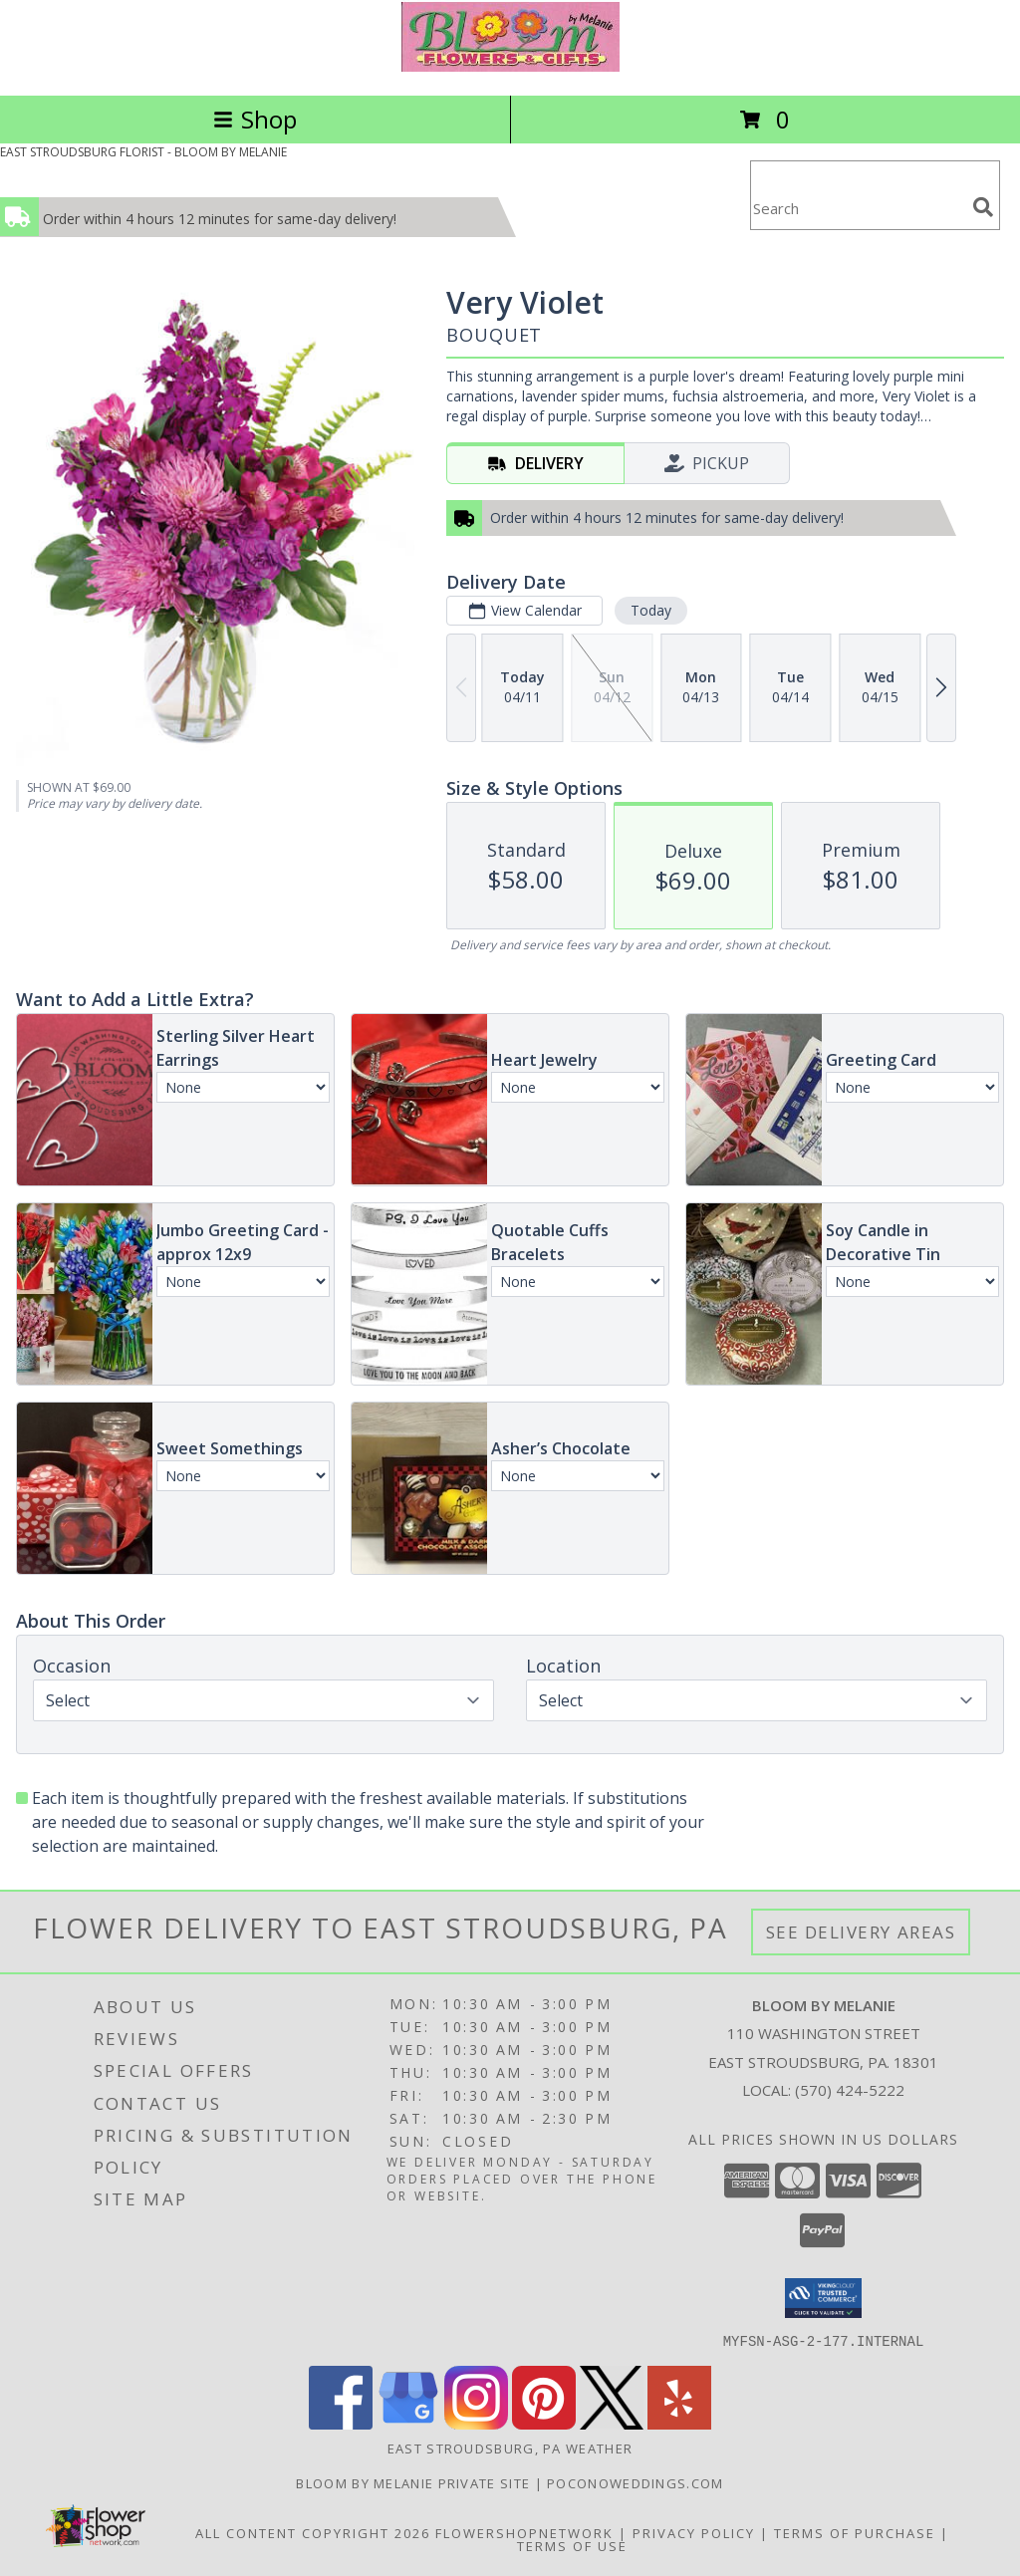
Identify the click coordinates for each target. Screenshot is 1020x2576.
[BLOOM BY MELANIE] (510, 66)
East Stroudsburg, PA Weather (510, 2447)
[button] (823, 2298)
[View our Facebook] (341, 2423)
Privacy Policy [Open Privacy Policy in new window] (694, 2532)
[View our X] (611, 2423)
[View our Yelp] (679, 2423)
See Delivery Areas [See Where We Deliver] (861, 1932)
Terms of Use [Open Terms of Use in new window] (572, 2545)
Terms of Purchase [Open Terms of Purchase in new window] (854, 2532)
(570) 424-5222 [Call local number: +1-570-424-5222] (849, 2090)
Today (651, 610)
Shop (255, 119)
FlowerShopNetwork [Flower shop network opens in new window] (524, 2532)
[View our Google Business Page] (408, 2423)
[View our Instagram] (476, 2423)
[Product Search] (857, 207)
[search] (983, 207)
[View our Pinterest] (544, 2423)
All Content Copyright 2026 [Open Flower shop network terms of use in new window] (312, 2532)
